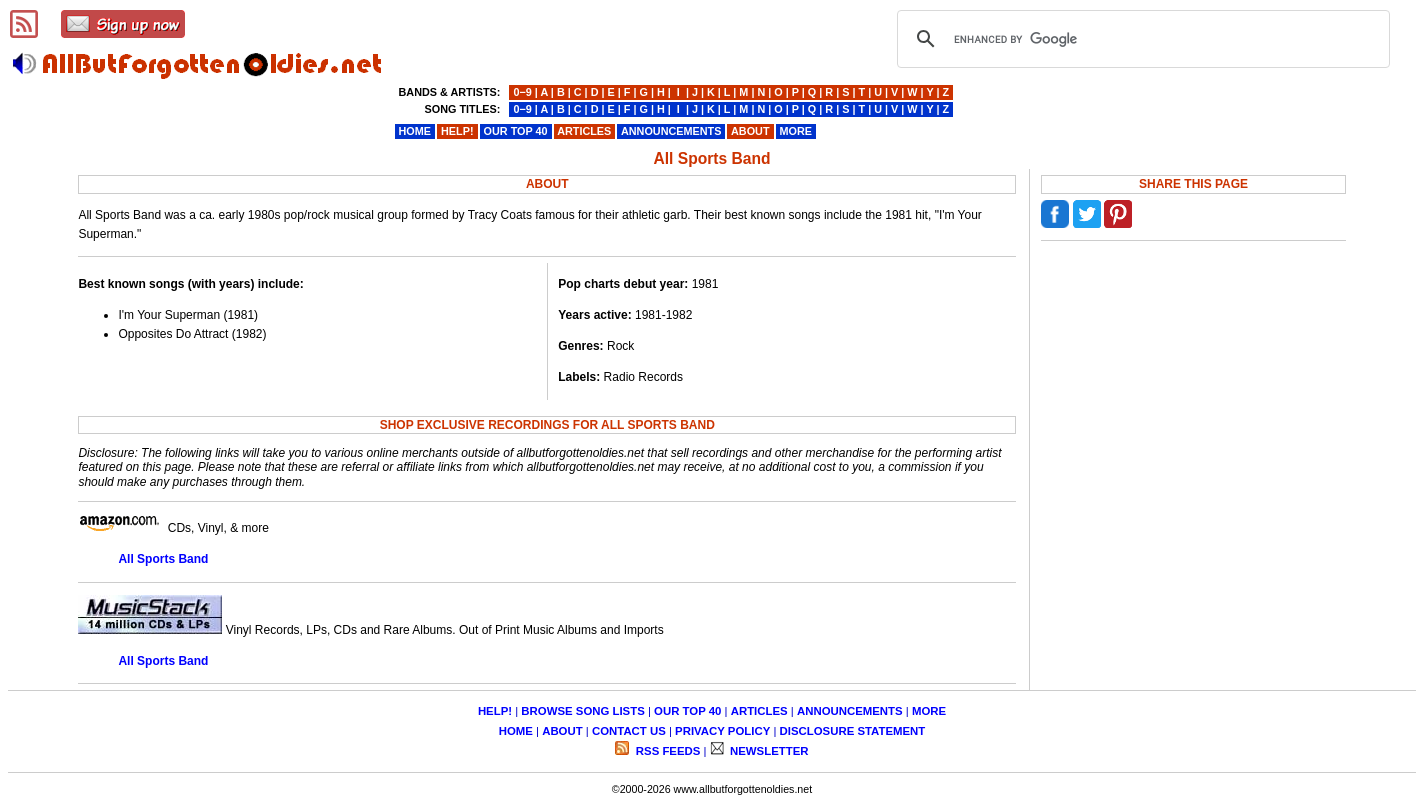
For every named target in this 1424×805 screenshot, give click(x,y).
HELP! (495, 711)
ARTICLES (759, 711)
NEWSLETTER (768, 751)
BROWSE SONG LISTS (582, 711)
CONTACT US (629, 731)
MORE (929, 711)
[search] (1140, 39)
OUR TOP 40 (687, 711)
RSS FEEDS (667, 751)
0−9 (522, 92)
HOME (516, 731)
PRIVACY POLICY (722, 731)
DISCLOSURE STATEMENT (853, 731)
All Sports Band (163, 559)
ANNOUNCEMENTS (850, 711)
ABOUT (562, 731)
